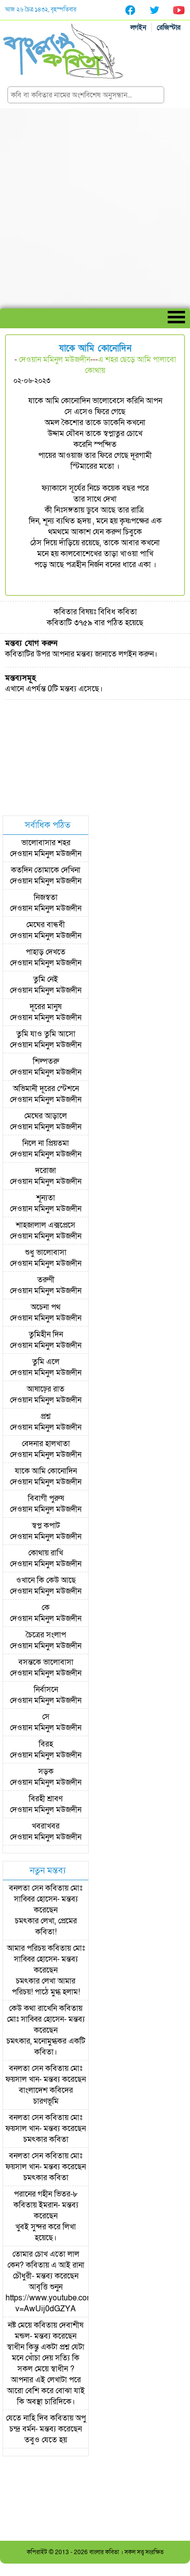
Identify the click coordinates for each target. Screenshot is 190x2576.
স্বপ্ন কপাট (46, 1525)
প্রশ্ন (46, 1416)
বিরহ (46, 1744)
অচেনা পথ (46, 1307)
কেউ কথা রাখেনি (33, 2008)
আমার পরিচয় (26, 1948)
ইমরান (48, 2205)
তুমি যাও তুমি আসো (45, 1034)
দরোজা (45, 1170)
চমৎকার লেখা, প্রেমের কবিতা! (46, 1926)
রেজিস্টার (169, 27)
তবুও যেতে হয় (45, 2439)
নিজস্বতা (46, 897)
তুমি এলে (46, 1361)
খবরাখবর (46, 1826)
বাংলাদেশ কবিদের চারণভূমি (46, 2096)
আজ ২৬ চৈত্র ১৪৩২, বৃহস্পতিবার (40, 9)
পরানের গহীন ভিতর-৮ (46, 2194)
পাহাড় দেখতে (45, 952)
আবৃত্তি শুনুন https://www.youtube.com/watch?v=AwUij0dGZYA (63, 2298)
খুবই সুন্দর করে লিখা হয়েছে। (45, 2232)
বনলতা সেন (26, 1888)
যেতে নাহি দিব (27, 2418)
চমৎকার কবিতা (45, 2139)
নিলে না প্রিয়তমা (45, 1143)
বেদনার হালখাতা (46, 1443)
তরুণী (46, 1279)
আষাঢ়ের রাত (45, 1389)
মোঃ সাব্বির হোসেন (48, 1894)
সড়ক (46, 1771)
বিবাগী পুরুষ (46, 1498)
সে (46, 1716)
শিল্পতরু (46, 1061)
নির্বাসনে (46, 1689)
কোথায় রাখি (45, 1552)
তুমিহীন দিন (46, 1334)
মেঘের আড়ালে (45, 1115)
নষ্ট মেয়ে (20, 2325)
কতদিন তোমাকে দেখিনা (45, 870)
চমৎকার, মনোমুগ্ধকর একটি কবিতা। (45, 2047)
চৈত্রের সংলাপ (46, 1634)
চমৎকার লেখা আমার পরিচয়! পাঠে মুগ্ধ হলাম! (46, 1986)
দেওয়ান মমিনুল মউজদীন (54, 359)
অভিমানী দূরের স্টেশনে (46, 1088)
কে (46, 1607)
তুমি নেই (45, 979)
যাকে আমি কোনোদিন (46, 1471)
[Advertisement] (95, 208)
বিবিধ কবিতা (117, 611)
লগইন (138, 27)
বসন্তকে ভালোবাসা (45, 1662)
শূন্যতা (45, 1197)
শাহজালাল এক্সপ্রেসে (45, 1225)
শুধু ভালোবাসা (45, 1252)
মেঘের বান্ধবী (45, 924)
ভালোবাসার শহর (45, 842)
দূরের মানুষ (46, 1006)
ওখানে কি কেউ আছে (46, 1580)
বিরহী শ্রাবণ (46, 1798)
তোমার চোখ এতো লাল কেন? (43, 2260)
